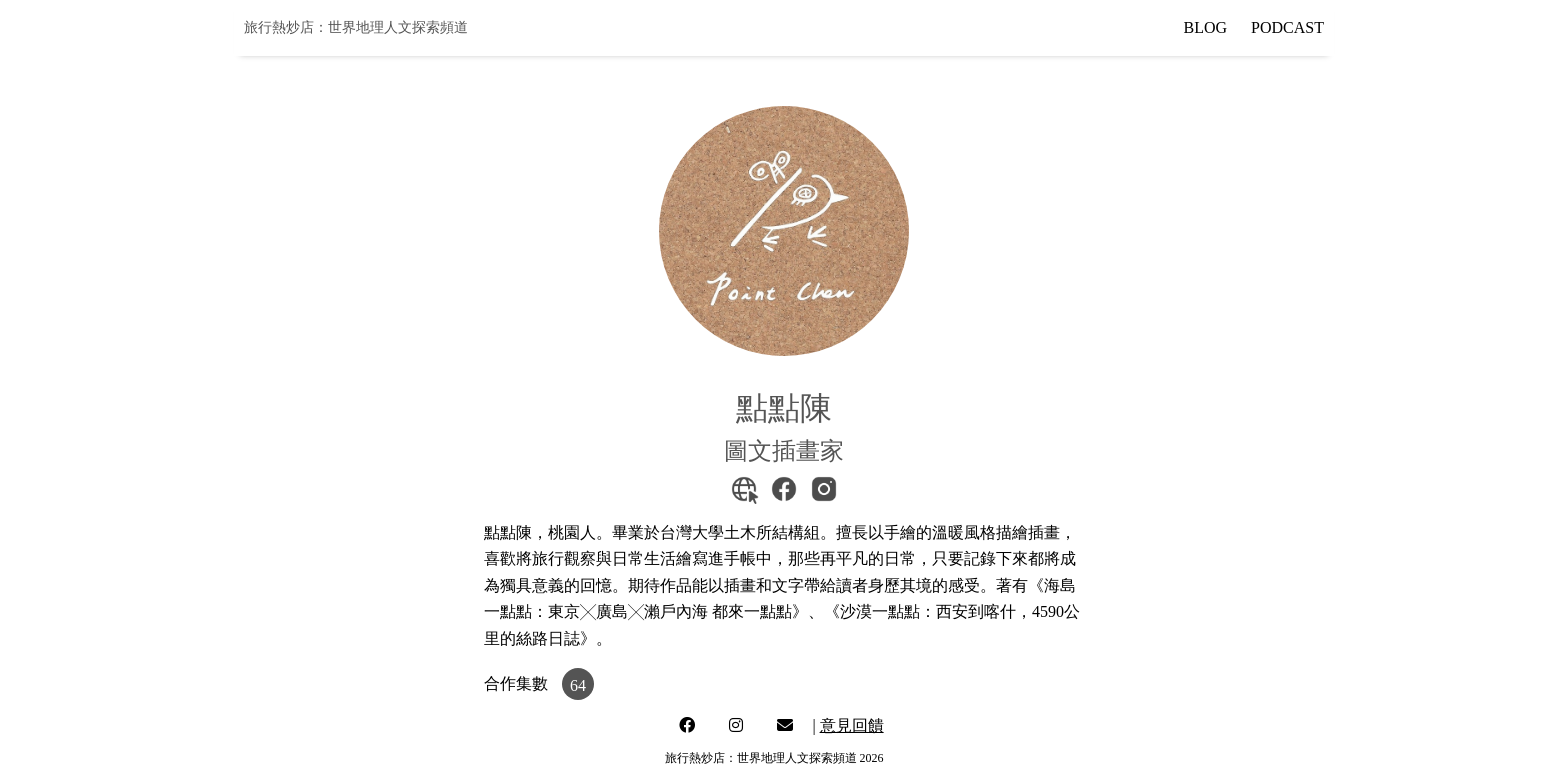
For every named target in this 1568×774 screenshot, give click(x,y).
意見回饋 (852, 725)
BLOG (1206, 27)
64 (578, 685)
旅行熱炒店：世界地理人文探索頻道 (356, 27)
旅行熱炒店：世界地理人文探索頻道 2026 (774, 758)
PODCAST (1287, 27)
